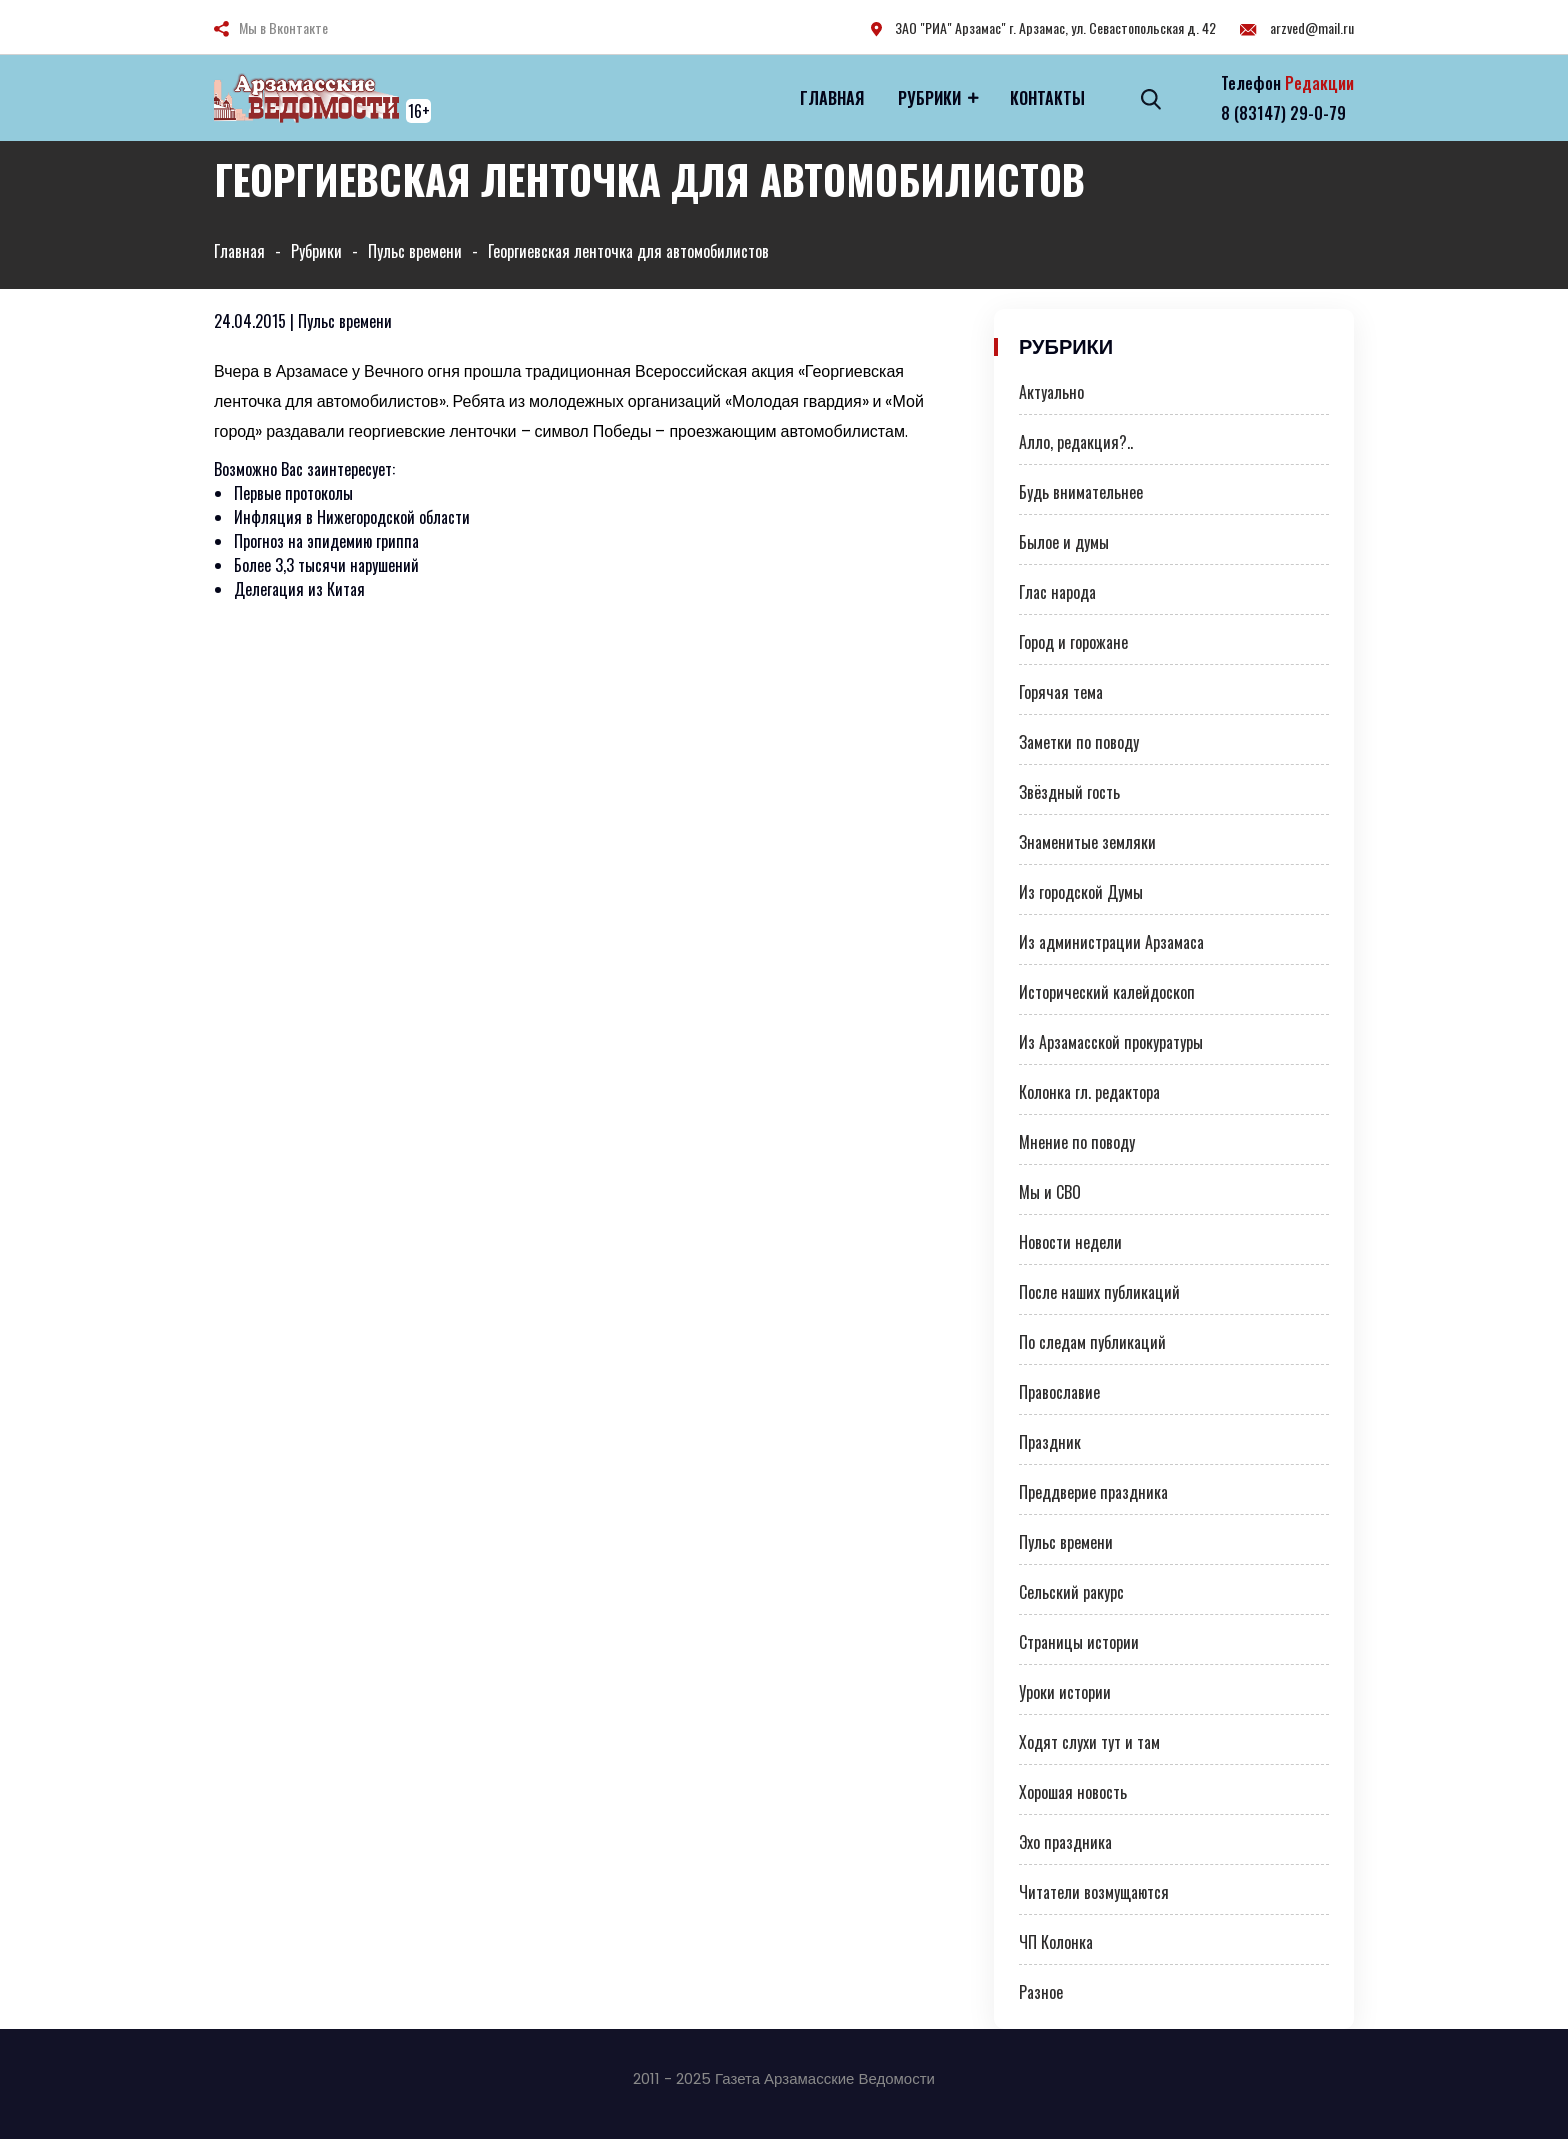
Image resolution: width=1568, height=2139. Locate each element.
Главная (832, 98)
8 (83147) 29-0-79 (1283, 113)
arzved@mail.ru (1297, 27)
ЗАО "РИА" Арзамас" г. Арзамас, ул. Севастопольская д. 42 (1043, 27)
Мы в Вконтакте (283, 27)
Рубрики (929, 98)
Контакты (1047, 98)
